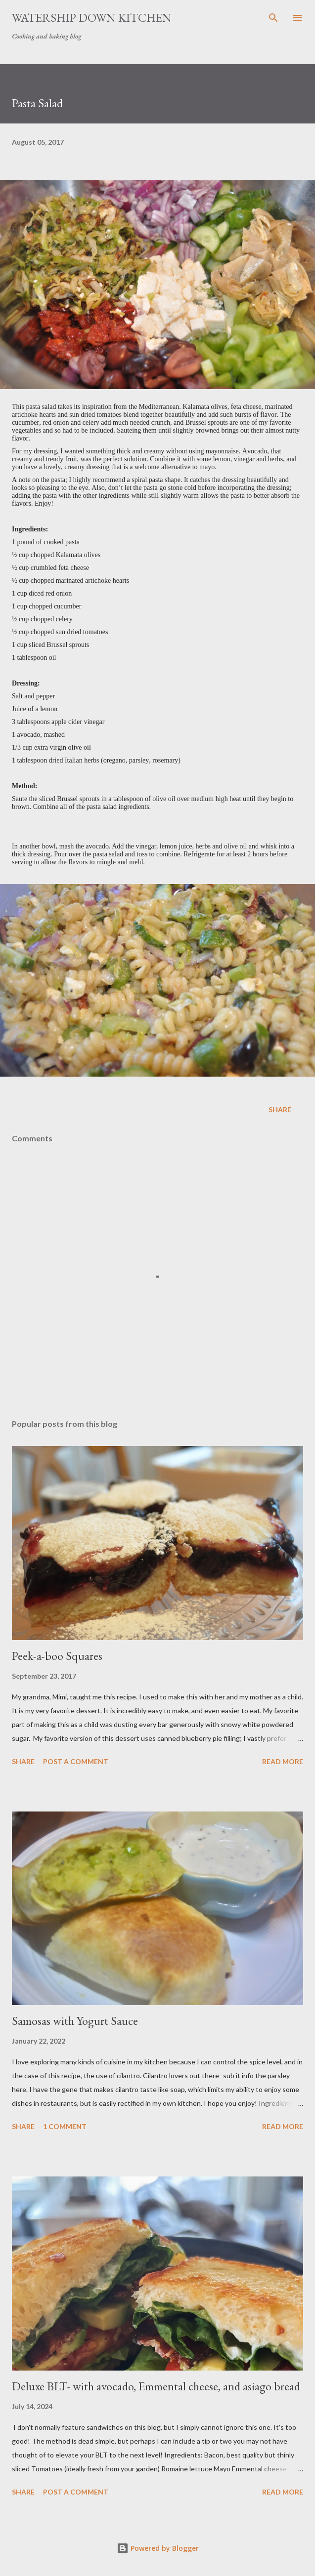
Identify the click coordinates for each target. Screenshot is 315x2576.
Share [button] (280, 1109)
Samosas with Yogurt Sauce (75, 2020)
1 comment (65, 2126)
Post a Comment (75, 1761)
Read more (282, 1761)
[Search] (273, 18)
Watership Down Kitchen (92, 17)
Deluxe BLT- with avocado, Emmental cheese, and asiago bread (156, 2386)
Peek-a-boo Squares (57, 1655)
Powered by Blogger (158, 2548)
